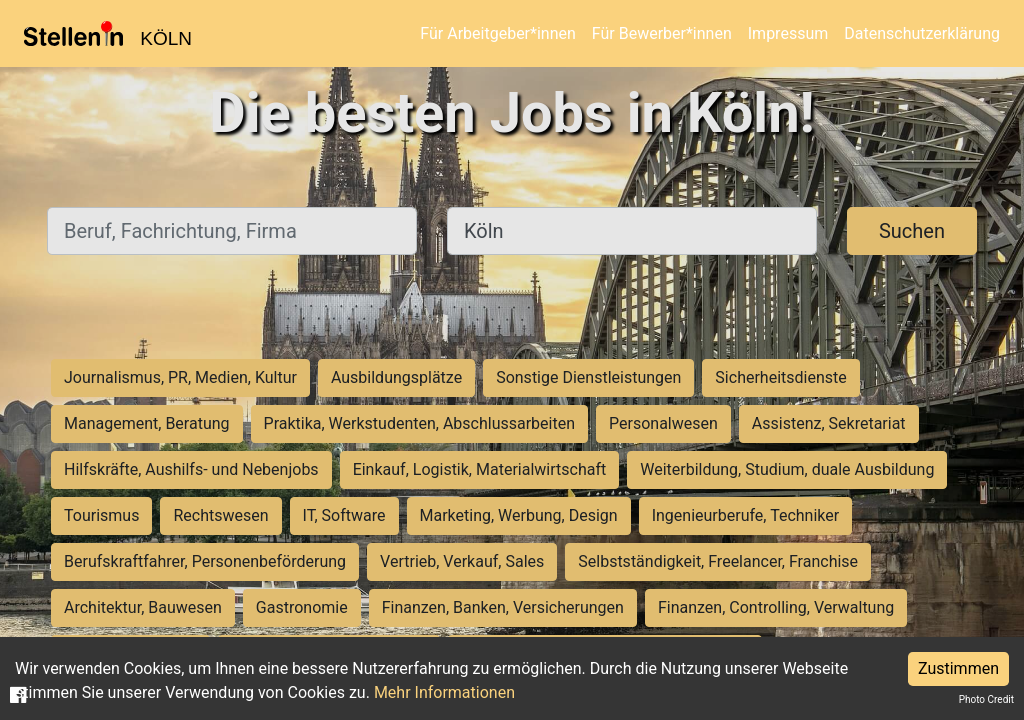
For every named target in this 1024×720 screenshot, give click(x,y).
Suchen (912, 231)
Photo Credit (986, 699)
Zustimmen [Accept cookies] (958, 668)
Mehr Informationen (444, 692)
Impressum (788, 33)
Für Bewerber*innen (662, 33)
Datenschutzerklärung (922, 33)
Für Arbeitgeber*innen (497, 33)
